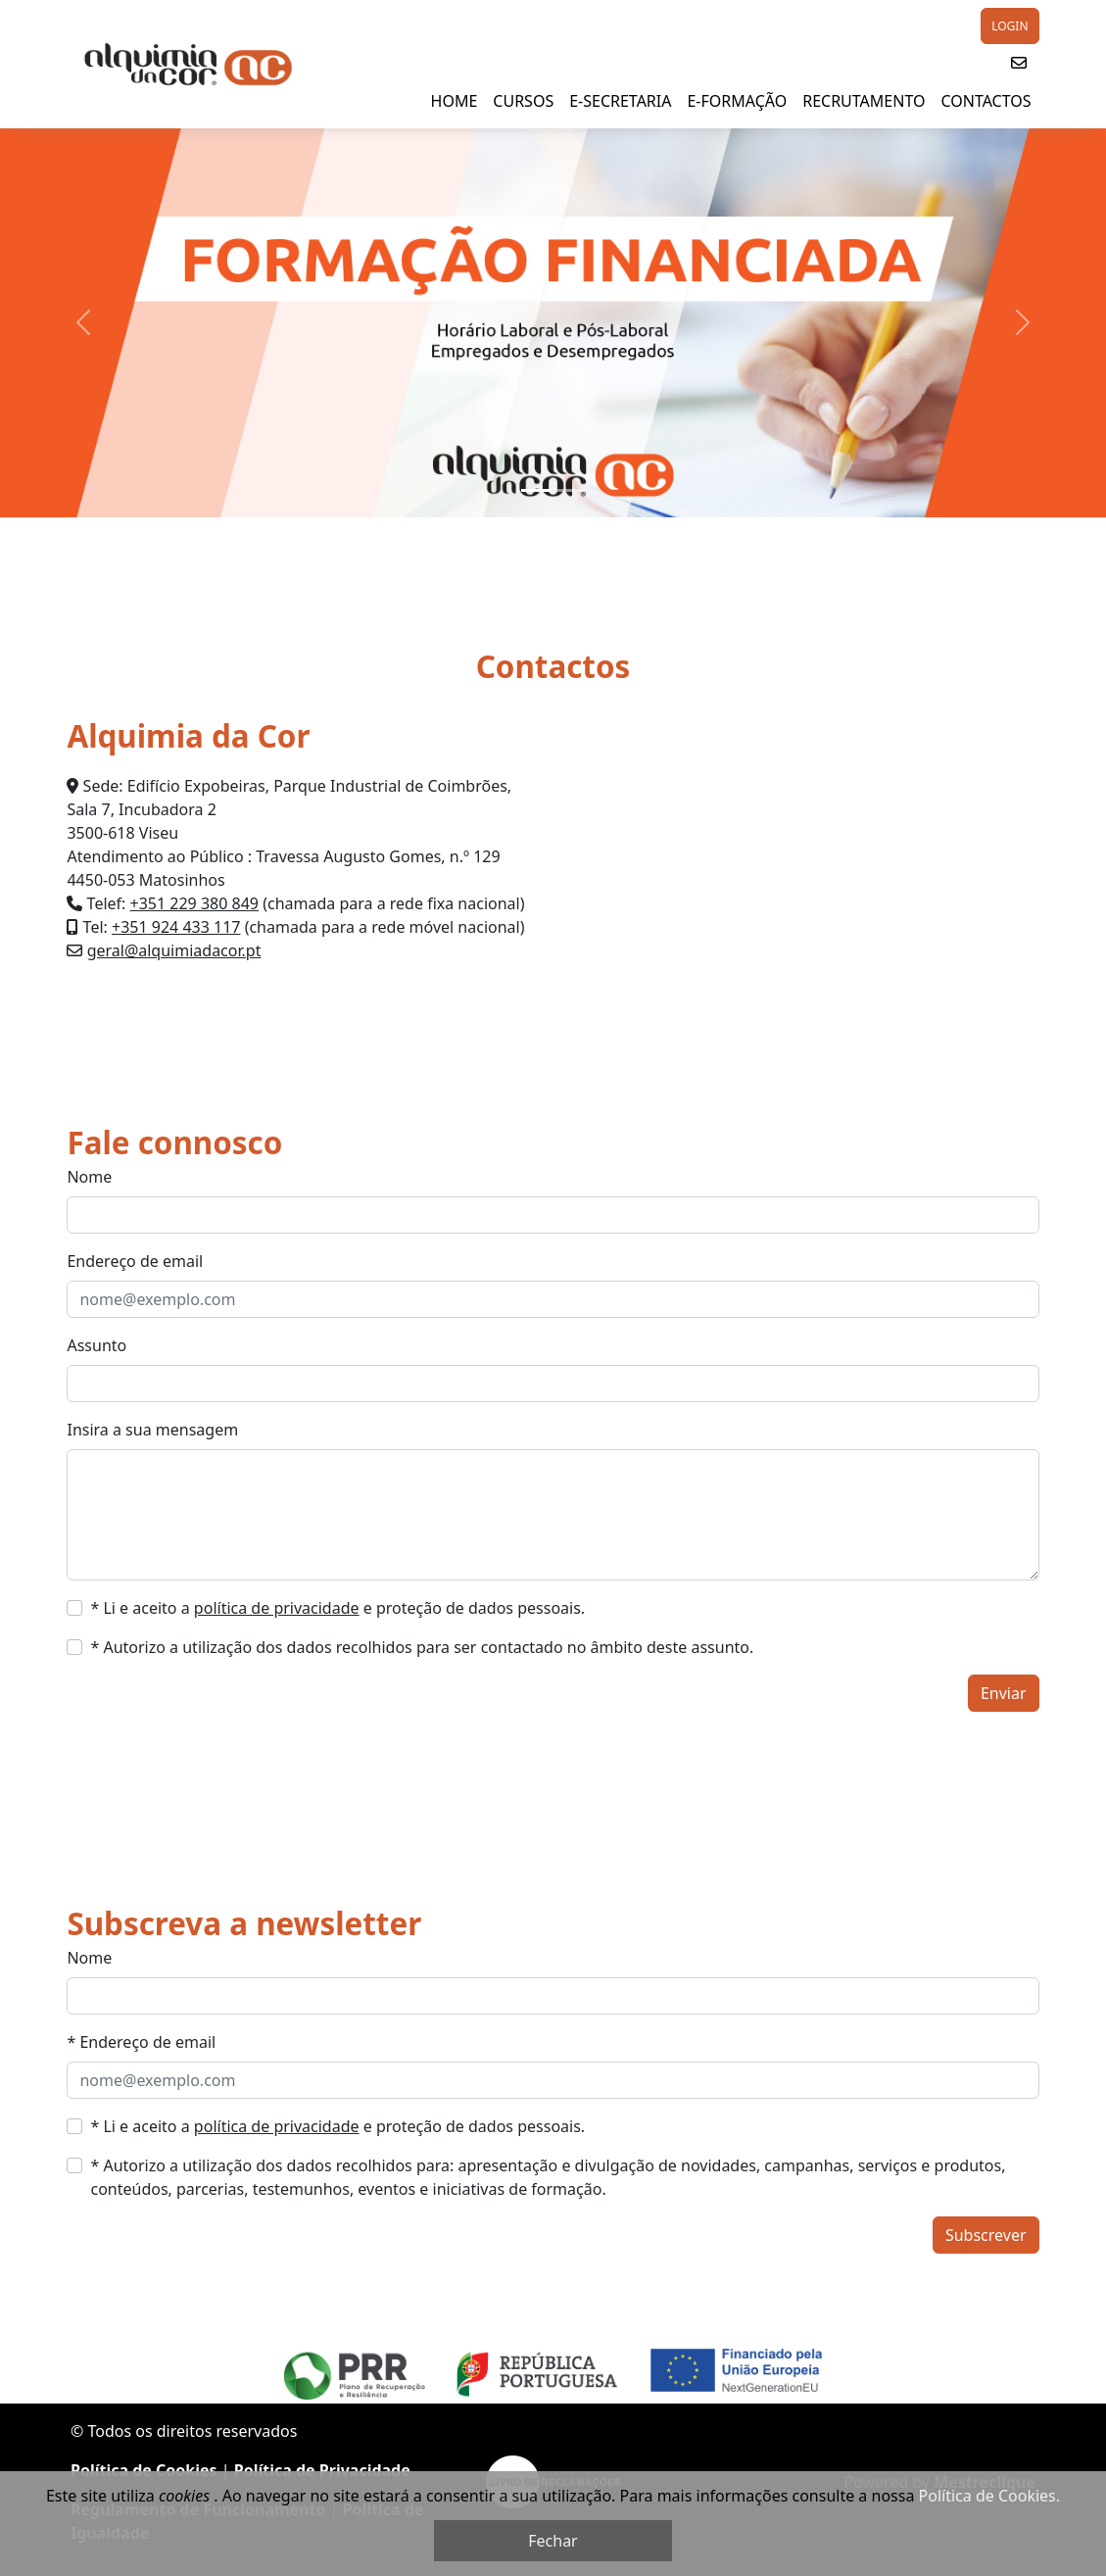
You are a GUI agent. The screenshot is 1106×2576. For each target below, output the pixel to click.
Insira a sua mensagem (152, 1429)
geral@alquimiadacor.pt (174, 950)
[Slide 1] (536, 490)
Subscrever (986, 2235)
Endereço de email (135, 1261)
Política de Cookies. (989, 2495)
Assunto (96, 1345)
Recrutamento (863, 101)
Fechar (552, 2541)
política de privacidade (277, 1608)
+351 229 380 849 (194, 903)
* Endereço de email (141, 2042)
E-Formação (737, 101)
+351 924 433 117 (176, 927)
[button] (1018, 62)
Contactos (985, 101)
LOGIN (1009, 26)
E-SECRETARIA (620, 101)
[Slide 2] (571, 490)
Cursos (523, 101)
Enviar (1004, 1693)
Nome (89, 1177)
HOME (454, 101)
